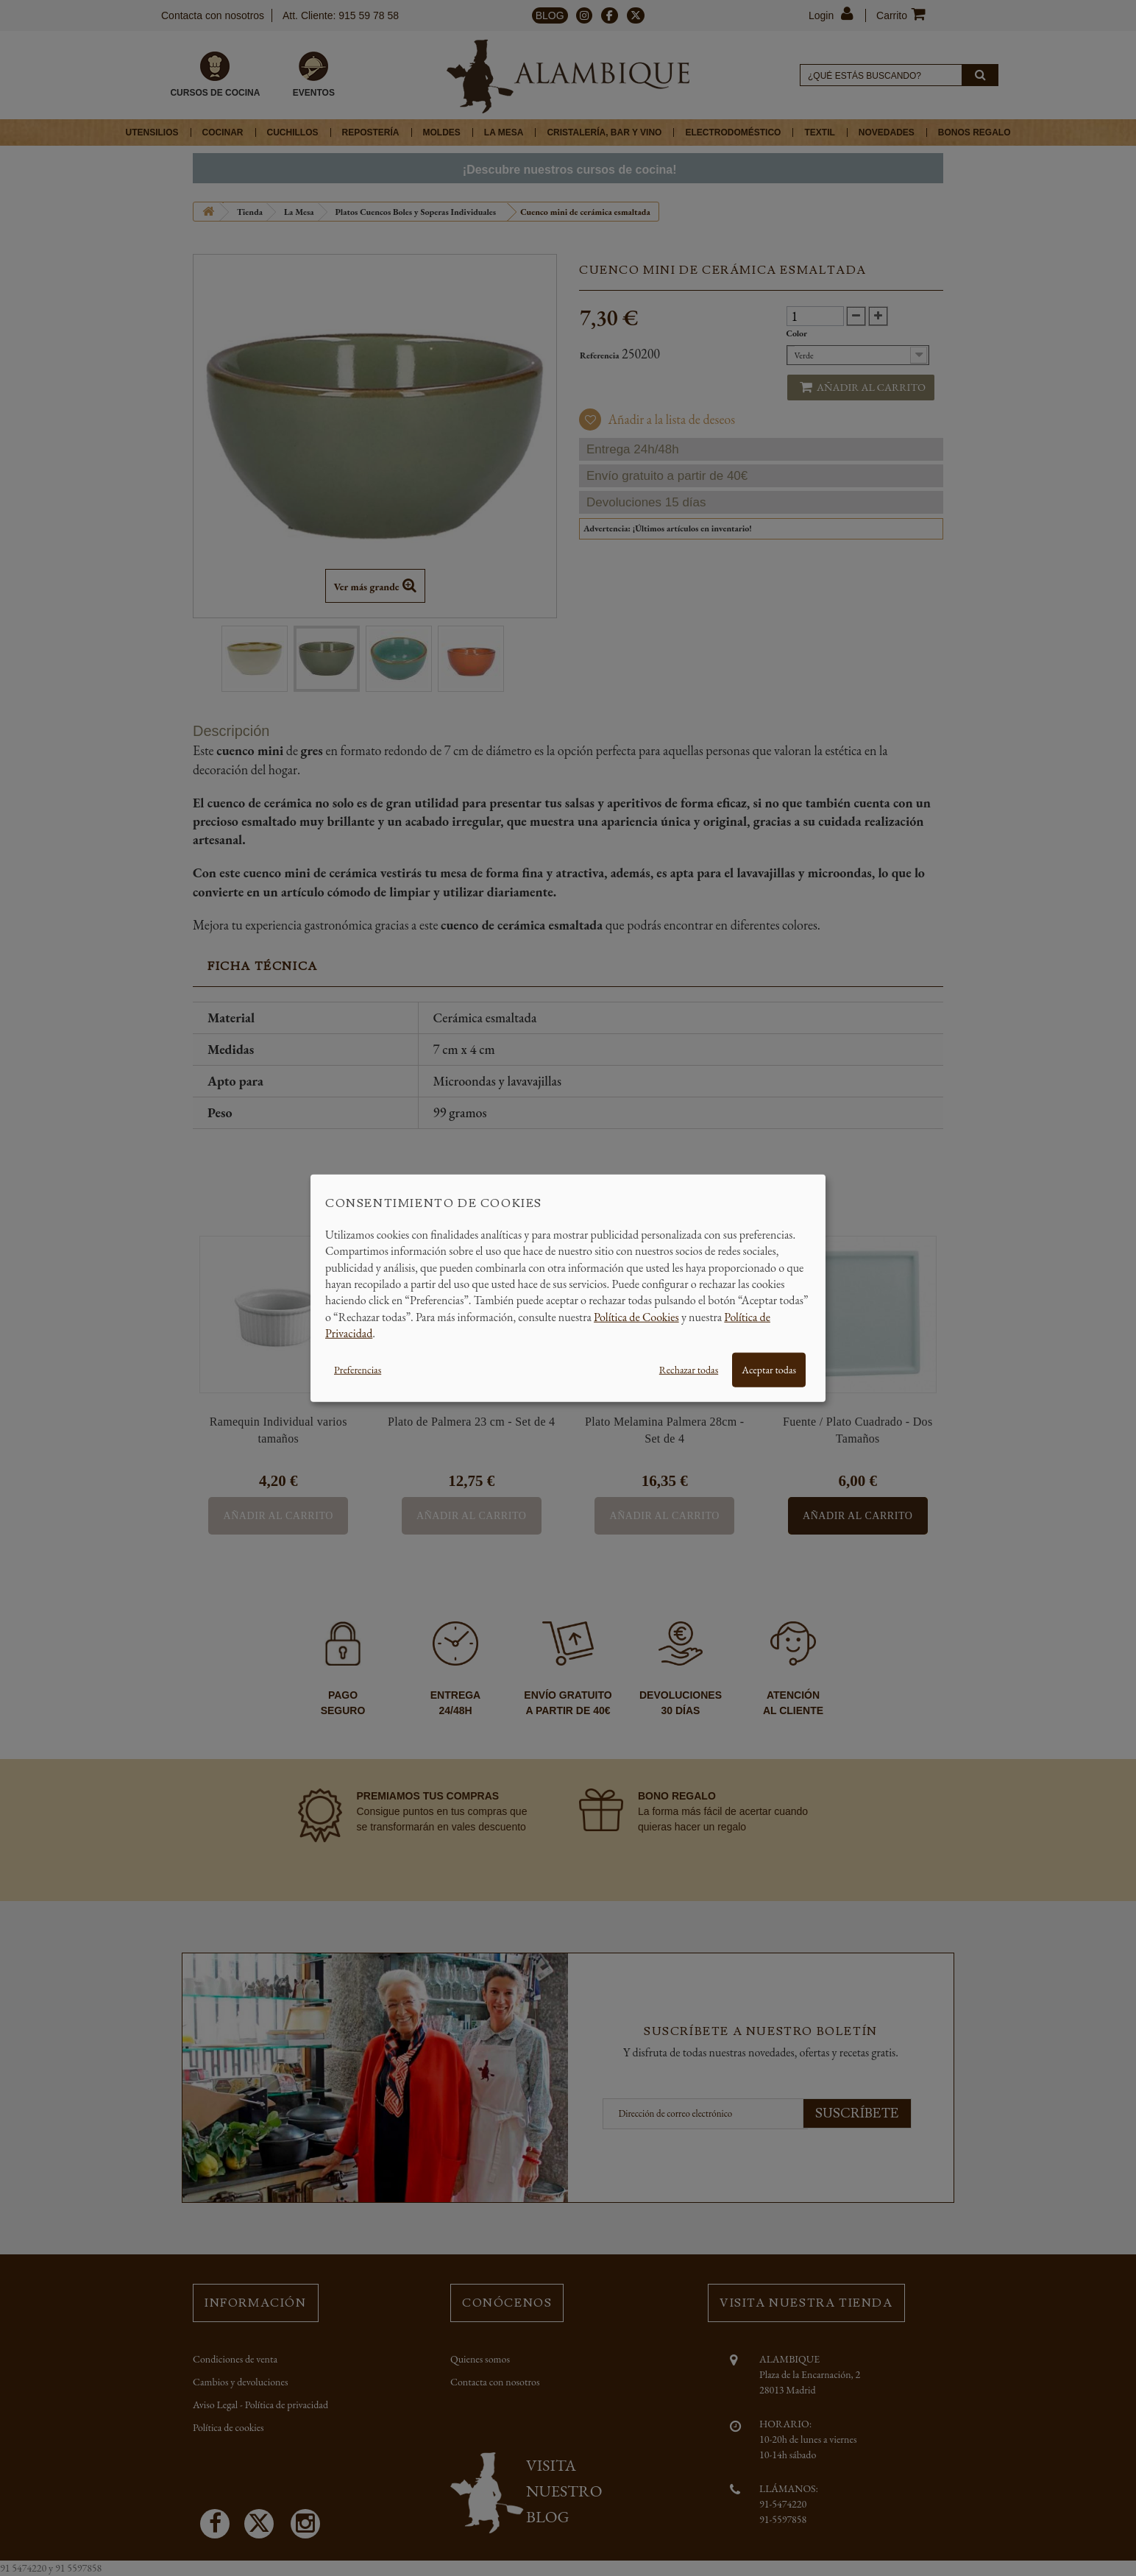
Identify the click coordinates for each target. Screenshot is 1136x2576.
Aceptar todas (769, 1369)
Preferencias (357, 1369)
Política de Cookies (636, 1316)
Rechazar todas (688, 1369)
